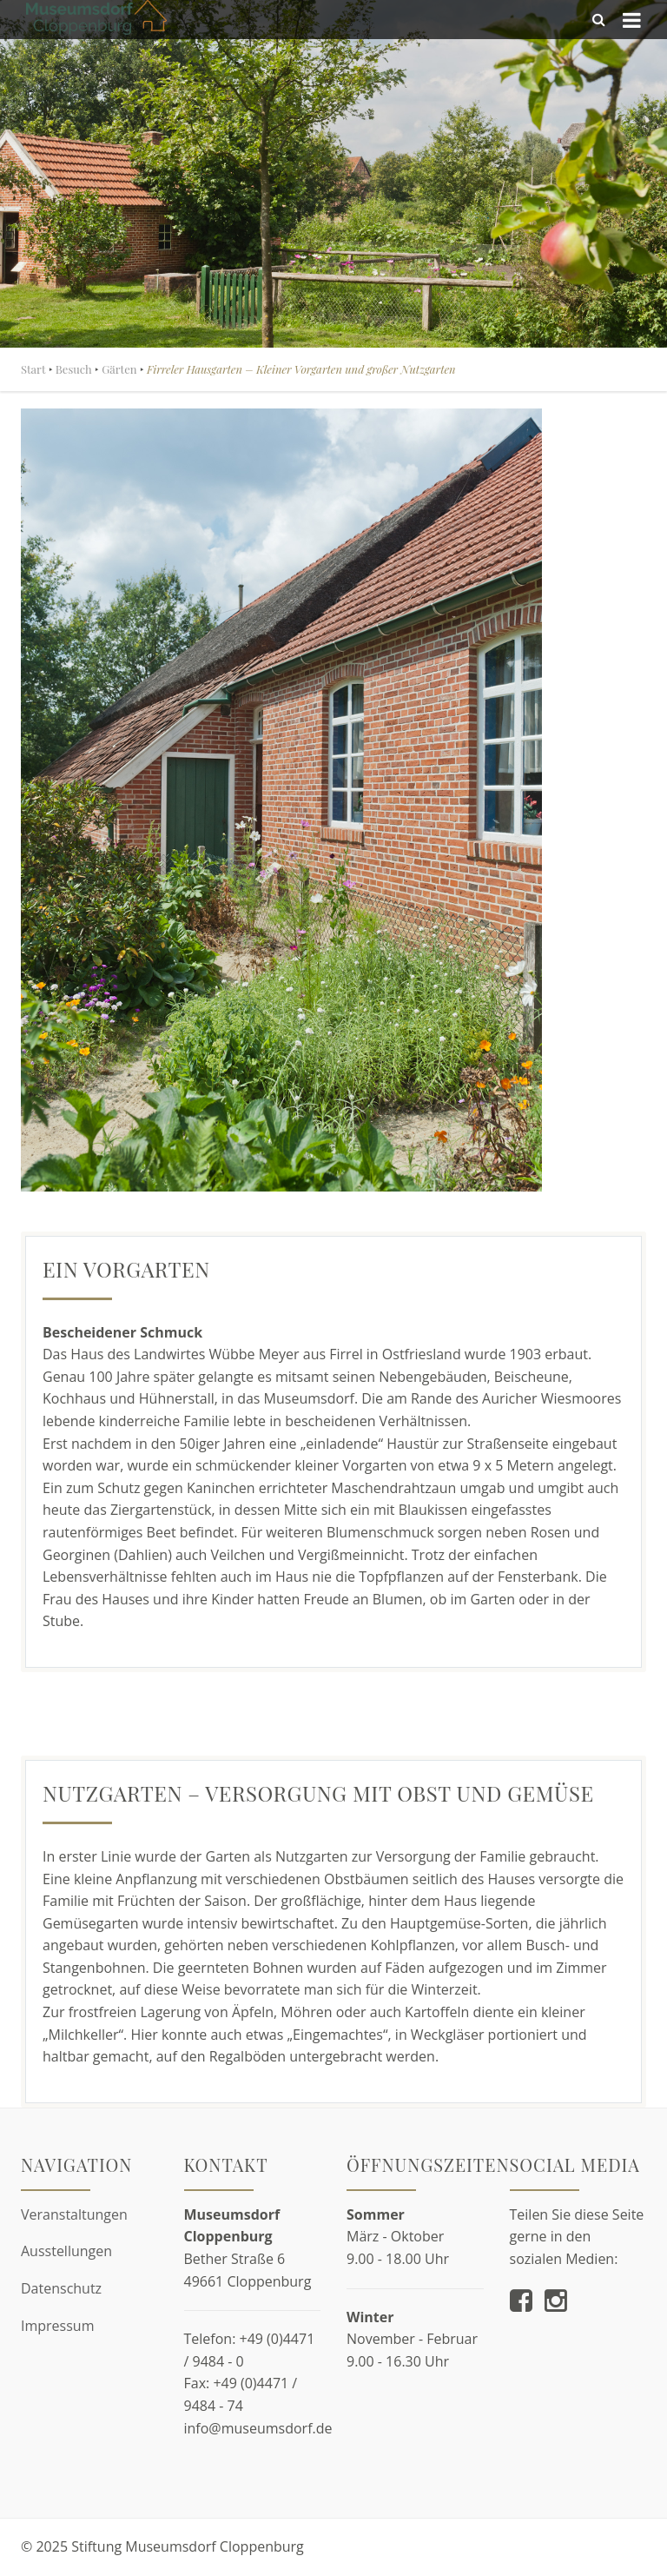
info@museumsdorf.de (258, 2428)
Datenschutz (61, 2288)
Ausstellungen (66, 2251)
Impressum (57, 2325)
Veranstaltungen (74, 2214)
